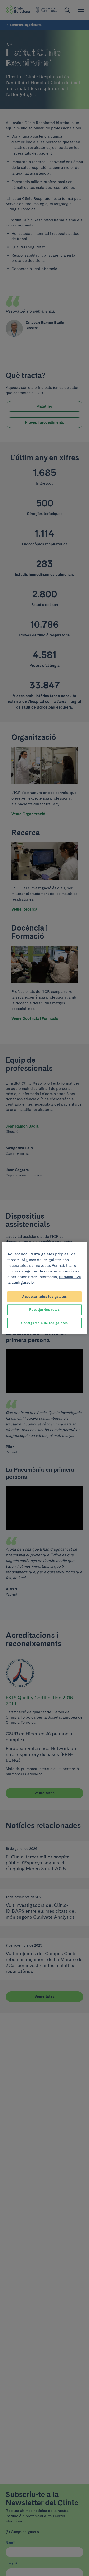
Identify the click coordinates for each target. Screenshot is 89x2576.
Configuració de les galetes (44, 1323)
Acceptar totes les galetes (44, 1296)
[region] (44, 1288)
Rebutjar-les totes (44, 1310)
